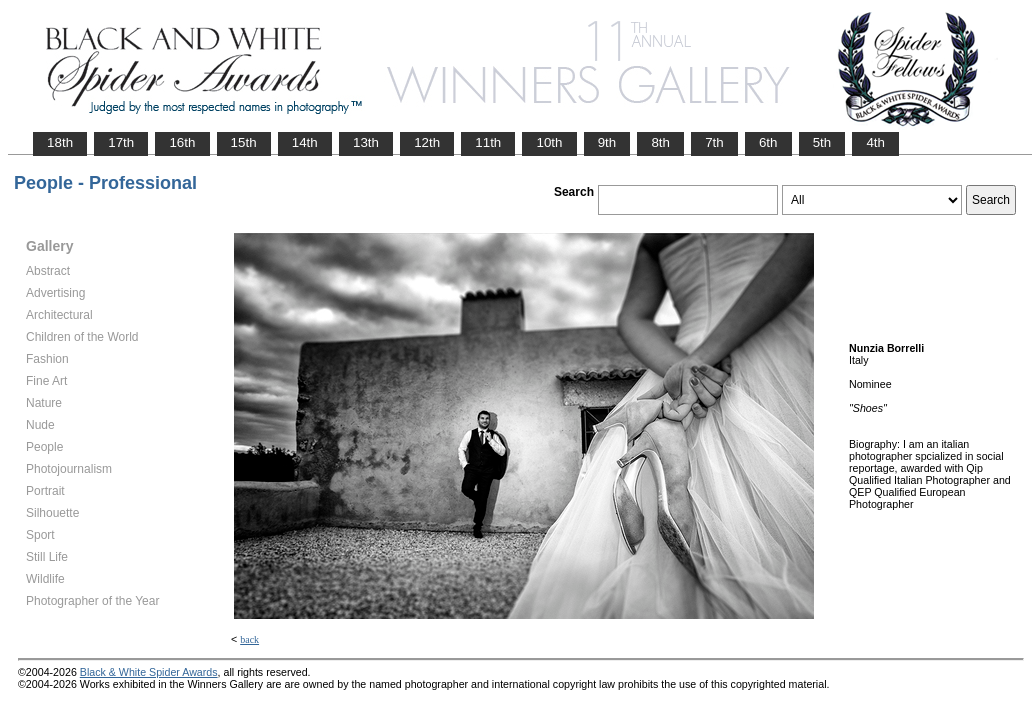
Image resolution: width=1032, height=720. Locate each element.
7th (714, 142)
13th (366, 142)
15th (244, 142)
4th (875, 142)
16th (182, 142)
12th (427, 142)
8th (660, 142)
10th (549, 142)
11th (488, 142)
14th (305, 142)
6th (768, 142)
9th (607, 142)
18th (60, 142)
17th (121, 142)
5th (822, 142)
